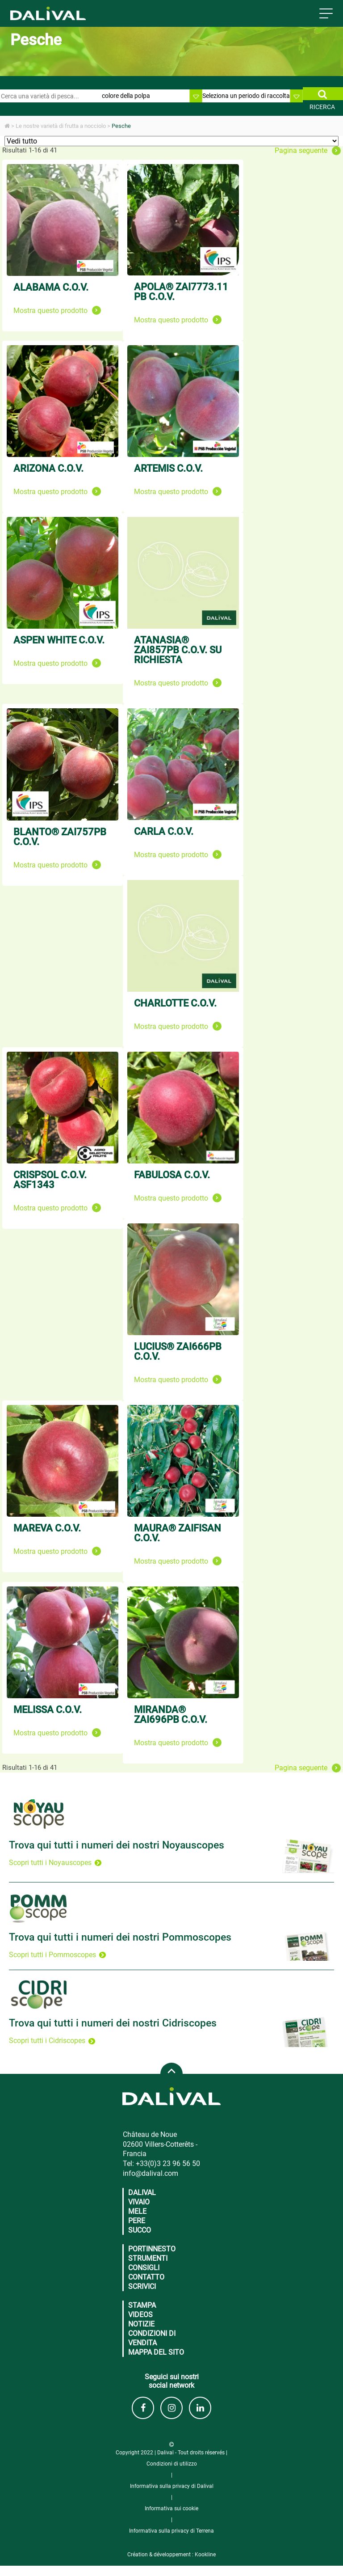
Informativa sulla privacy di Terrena (171, 2531)
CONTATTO (146, 2277)
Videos (140, 2314)
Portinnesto (152, 2249)
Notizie (141, 2324)
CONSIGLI (143, 2267)
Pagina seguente (308, 150)
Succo (139, 2230)
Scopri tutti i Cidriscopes (52, 2040)
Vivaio (139, 2202)
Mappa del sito (156, 2352)
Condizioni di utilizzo (171, 2464)
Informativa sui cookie (171, 2508)
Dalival (142, 2192)
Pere (136, 2220)
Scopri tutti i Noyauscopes (55, 1862)
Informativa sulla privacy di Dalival (171, 2486)
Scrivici (142, 2286)
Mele (137, 2211)
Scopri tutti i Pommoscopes (57, 1954)
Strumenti (147, 2258)
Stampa (142, 2305)
